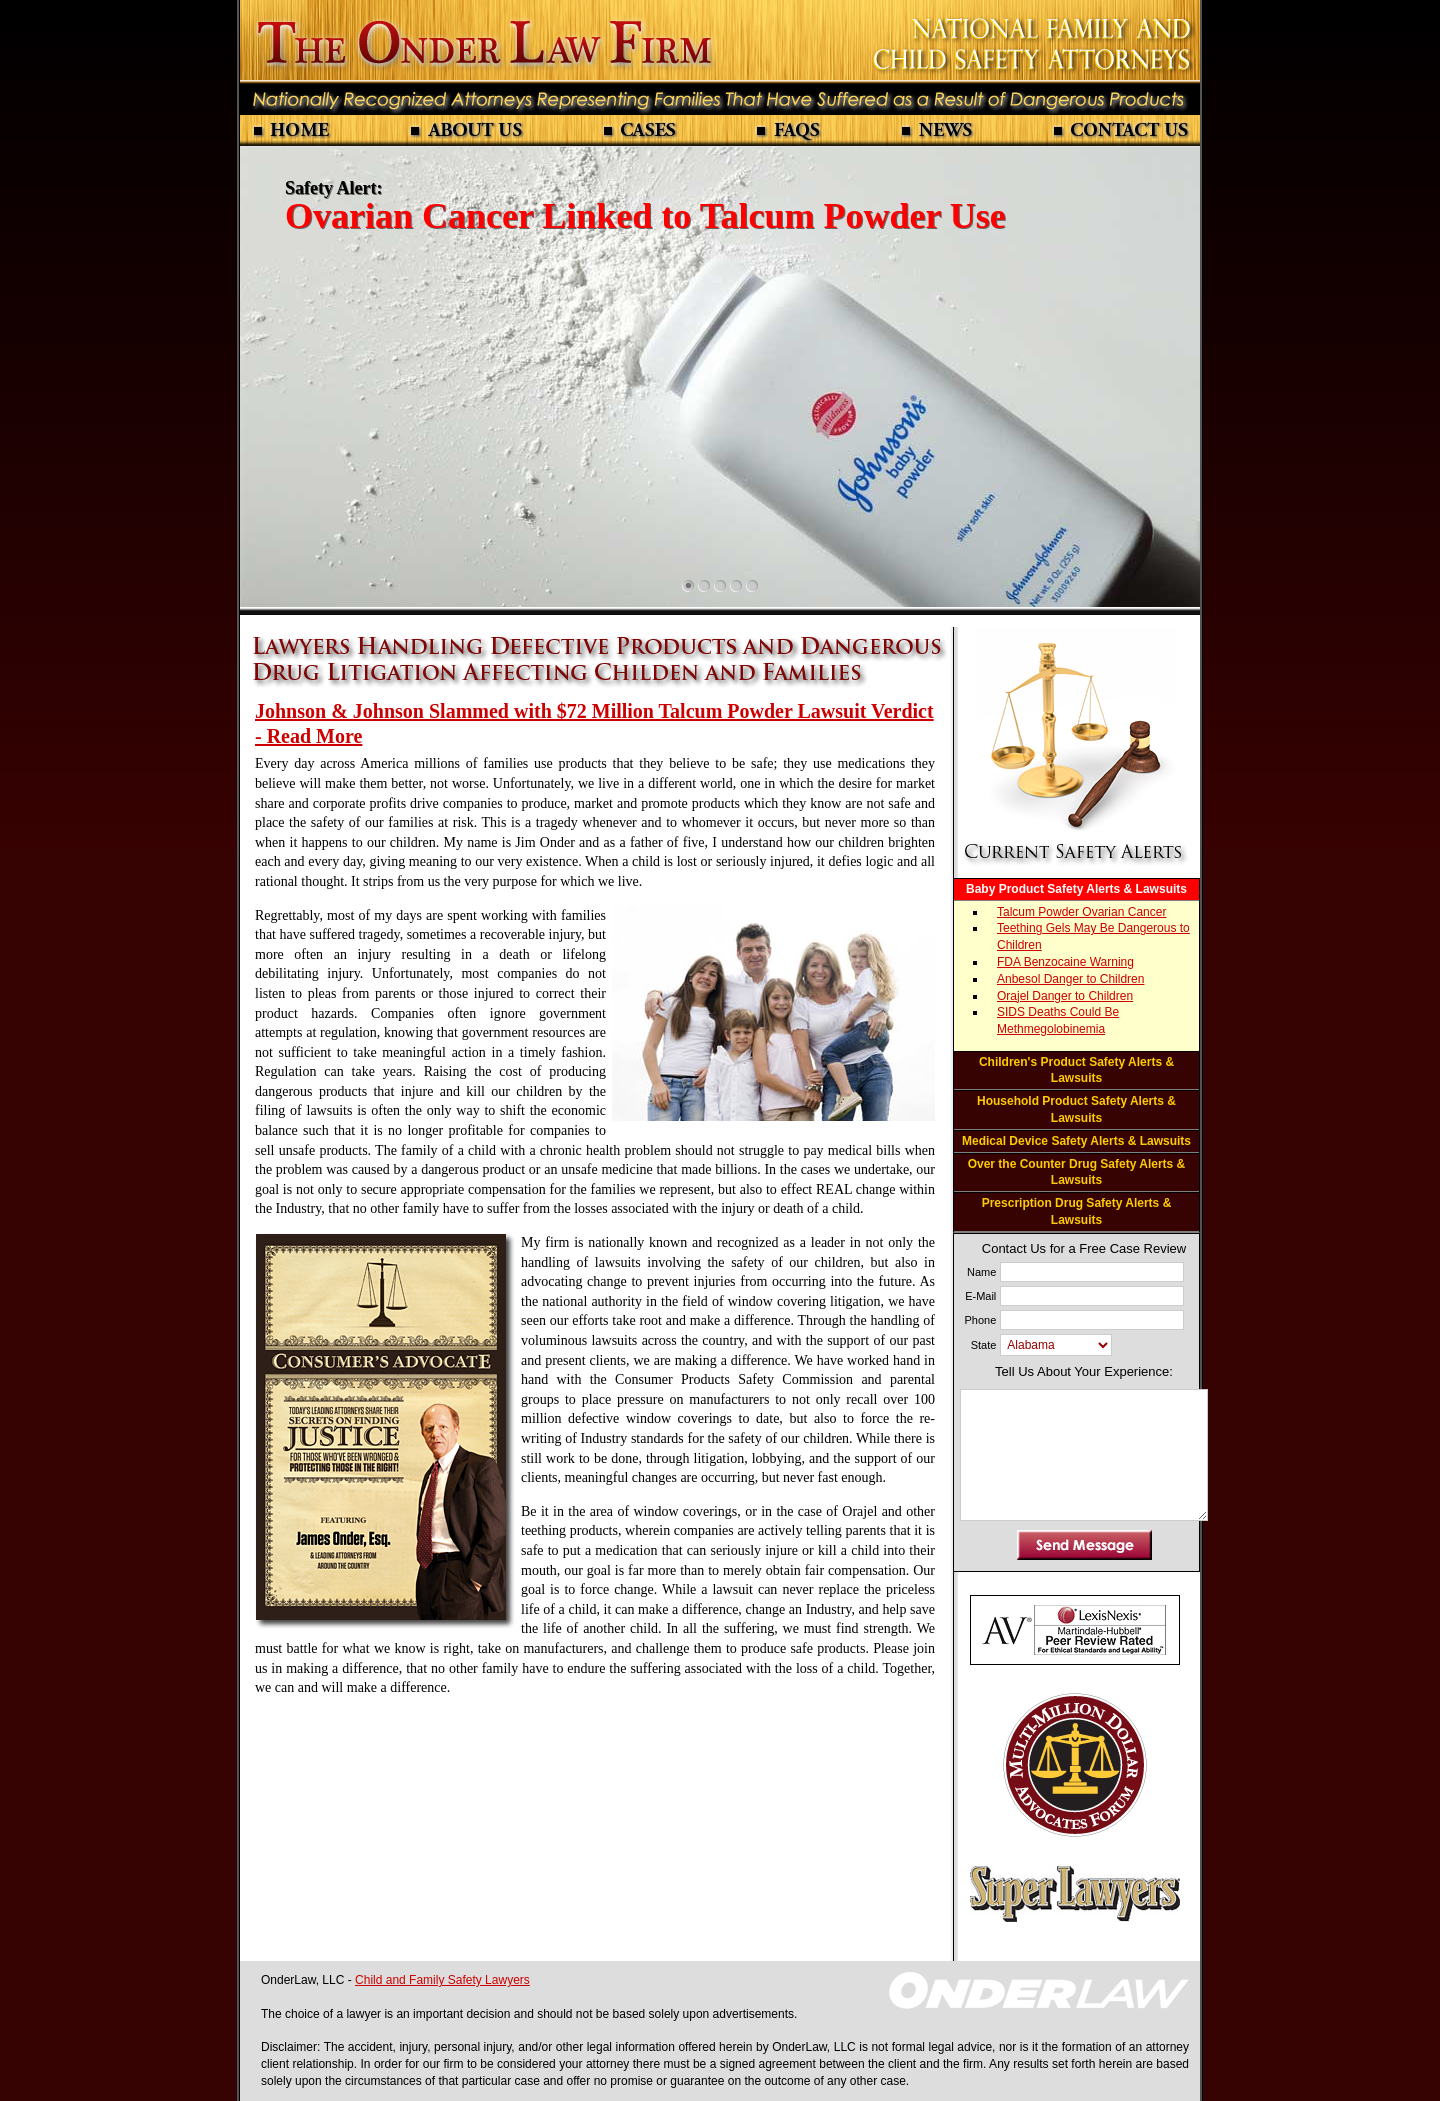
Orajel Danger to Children (1065, 996)
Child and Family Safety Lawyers (442, 1980)
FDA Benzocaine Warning (1065, 962)
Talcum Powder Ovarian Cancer (1081, 912)
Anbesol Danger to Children (1070, 979)
